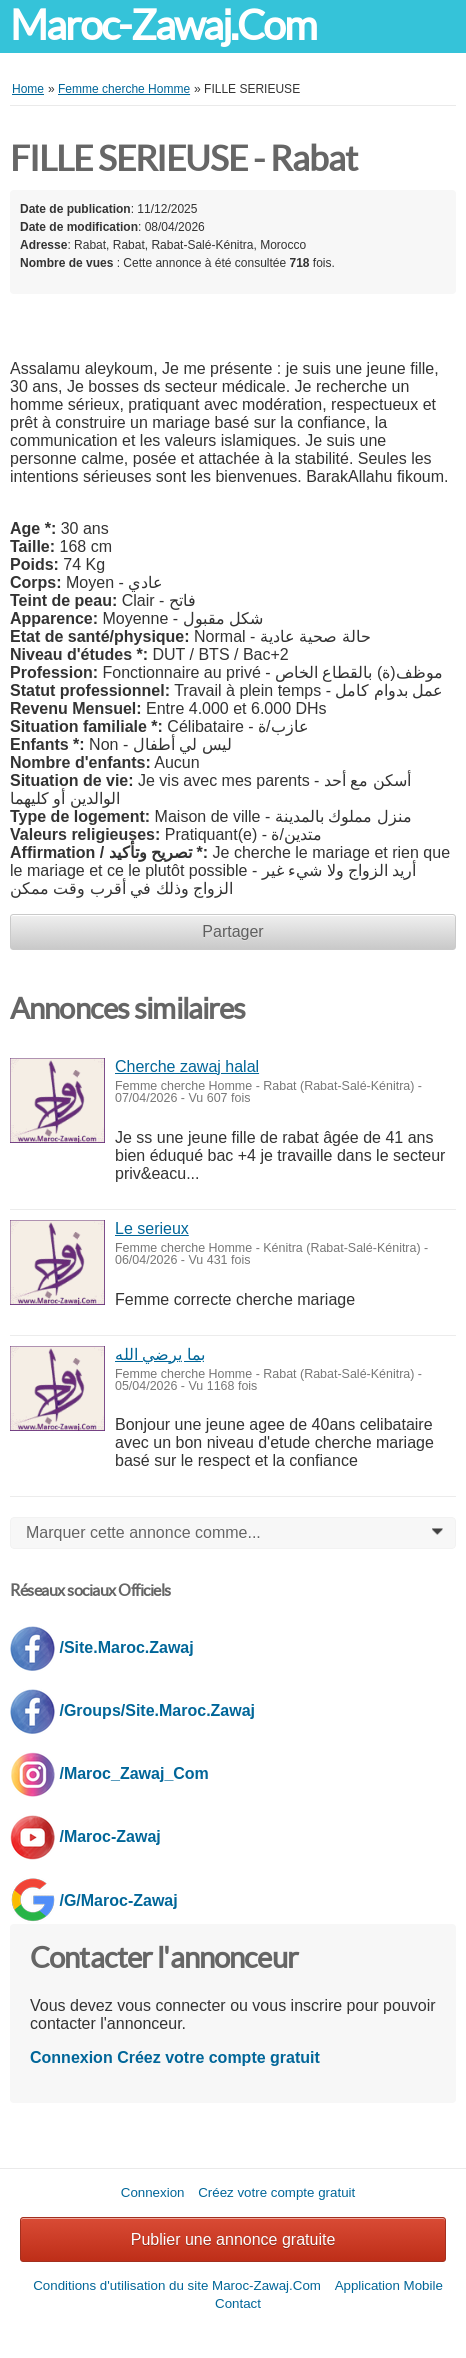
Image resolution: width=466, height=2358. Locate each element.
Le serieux (152, 1228)
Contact (238, 2303)
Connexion (71, 2057)
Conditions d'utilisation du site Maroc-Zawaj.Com (177, 2285)
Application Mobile (389, 2285)
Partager (232, 931)
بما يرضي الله (160, 1354)
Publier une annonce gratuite (233, 2239)
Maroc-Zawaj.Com (163, 25)
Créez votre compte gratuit (218, 2057)
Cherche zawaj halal (187, 1066)
